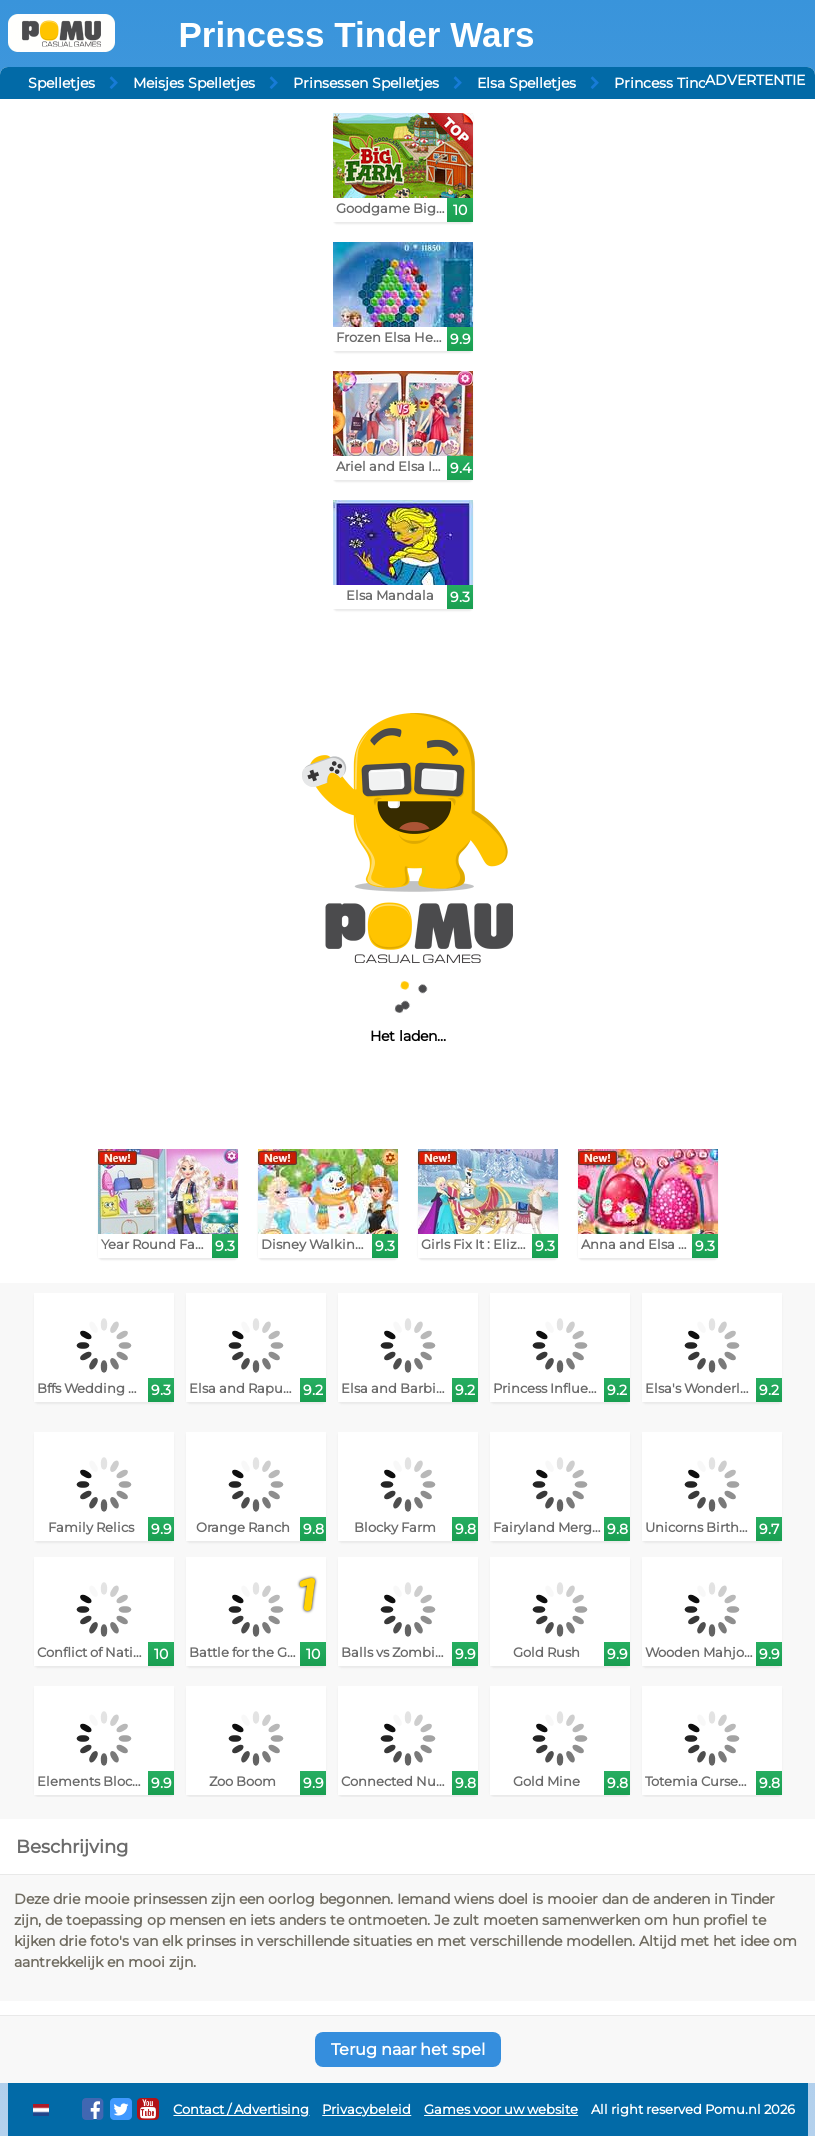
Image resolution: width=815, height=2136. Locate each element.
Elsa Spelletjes (526, 83)
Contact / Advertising (241, 2109)
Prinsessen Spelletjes (366, 83)
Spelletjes (61, 83)
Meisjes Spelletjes (194, 83)
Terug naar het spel (408, 2049)
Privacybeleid (366, 2109)
